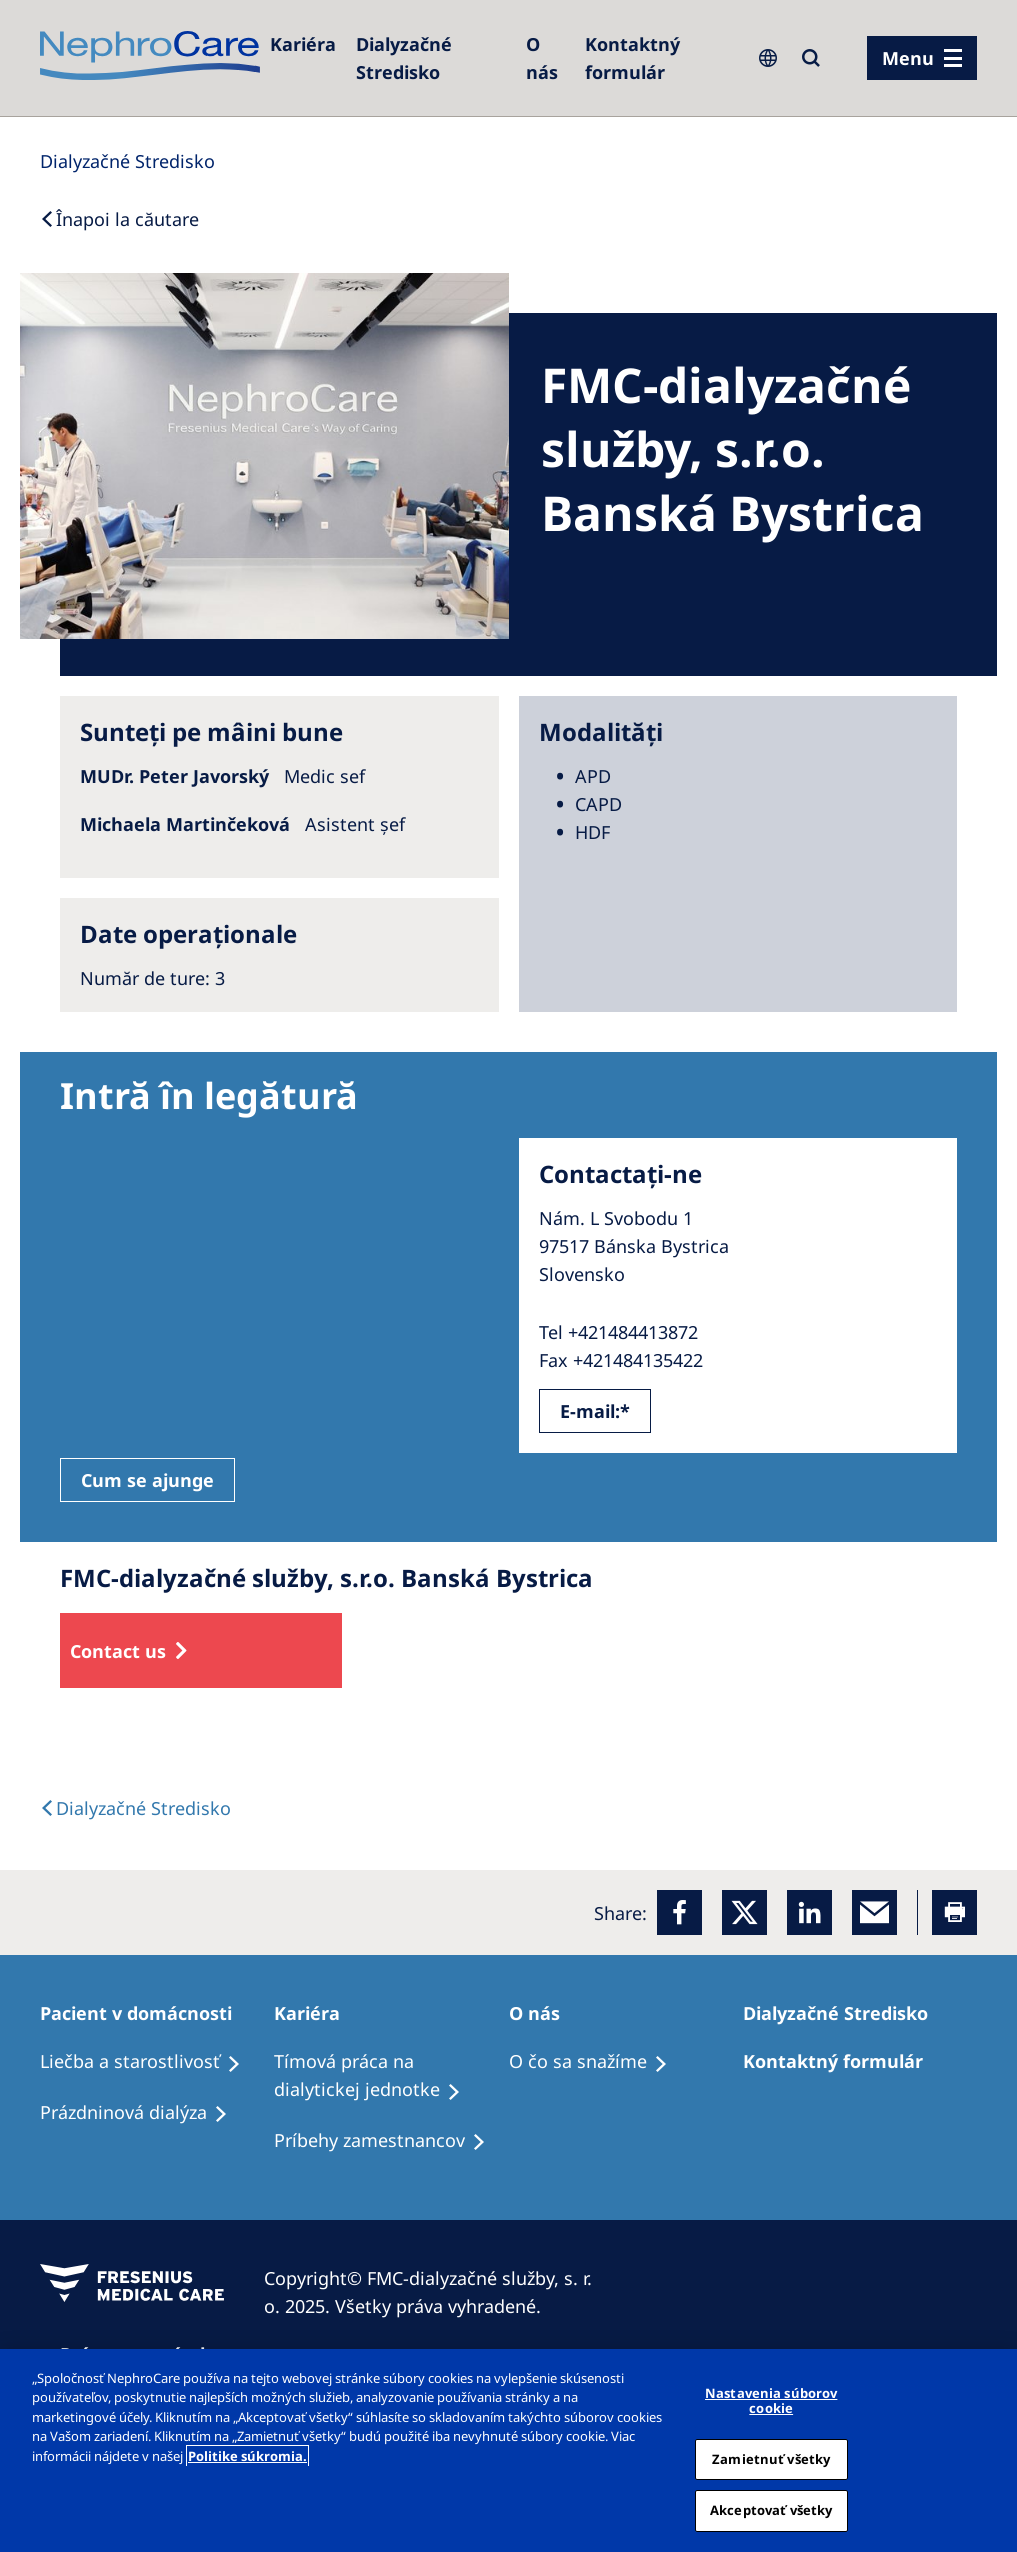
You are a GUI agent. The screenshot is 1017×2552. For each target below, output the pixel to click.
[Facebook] (679, 1912)
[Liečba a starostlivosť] (149, 2062)
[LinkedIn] (809, 1912)
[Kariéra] (303, 44)
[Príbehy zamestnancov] (389, 2141)
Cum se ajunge (147, 1480)
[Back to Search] (119, 219)
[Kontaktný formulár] (658, 58)
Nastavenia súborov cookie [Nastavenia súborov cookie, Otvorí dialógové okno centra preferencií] (771, 2401)
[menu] (922, 58)
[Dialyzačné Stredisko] (431, 58)
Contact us (118, 1651)
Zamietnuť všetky (771, 2459)
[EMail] (874, 1912)
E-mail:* (595, 1411)
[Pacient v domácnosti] (145, 2013)
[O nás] (545, 58)
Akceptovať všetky (771, 2510)
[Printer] (954, 1912)
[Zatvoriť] (995, 2450)
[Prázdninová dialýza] (143, 2113)
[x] (744, 1912)
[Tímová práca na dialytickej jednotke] (391, 2076)
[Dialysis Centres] (127, 161)
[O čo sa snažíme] (597, 2062)
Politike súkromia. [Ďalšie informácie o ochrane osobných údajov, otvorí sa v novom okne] (247, 2456)
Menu (908, 58)
